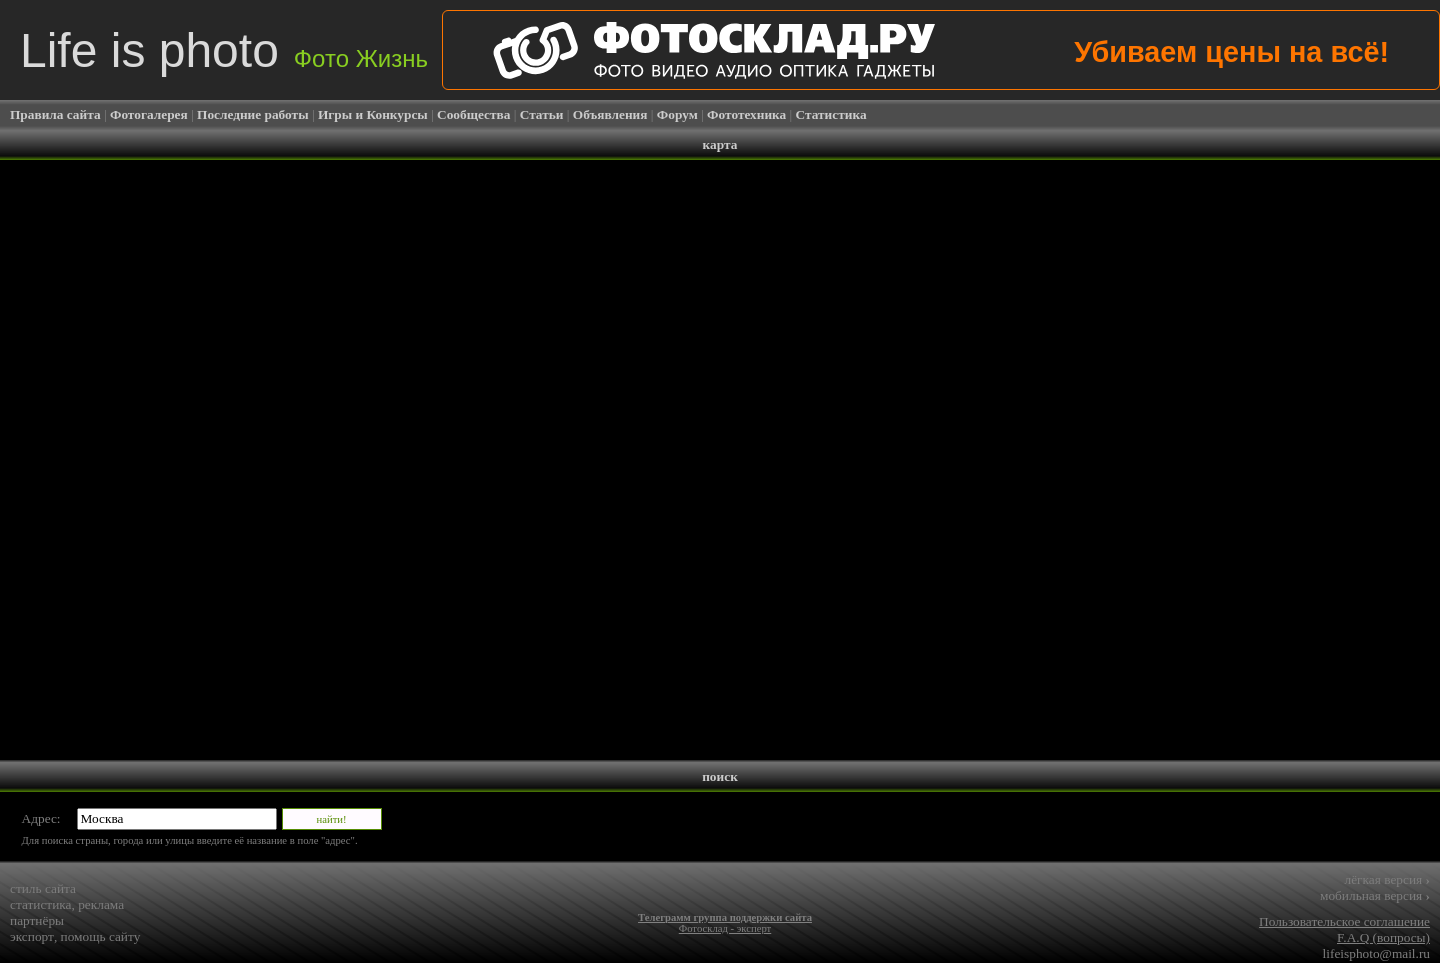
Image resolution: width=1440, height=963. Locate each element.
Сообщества (473, 114)
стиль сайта (43, 888)
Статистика (831, 114)
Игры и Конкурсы (373, 114)
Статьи (542, 114)
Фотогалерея (149, 114)
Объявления (610, 114)
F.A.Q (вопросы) (1383, 937)
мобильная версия (1375, 895)
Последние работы (253, 114)
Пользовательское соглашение (1344, 921)
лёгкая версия (1387, 879)
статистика (41, 904)
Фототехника (746, 114)
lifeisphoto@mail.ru (1376, 953)
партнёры (37, 920)
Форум (677, 114)
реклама (101, 904)
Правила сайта (55, 114)
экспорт (32, 936)
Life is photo (224, 50)
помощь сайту (101, 936)
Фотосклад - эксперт (725, 928)
